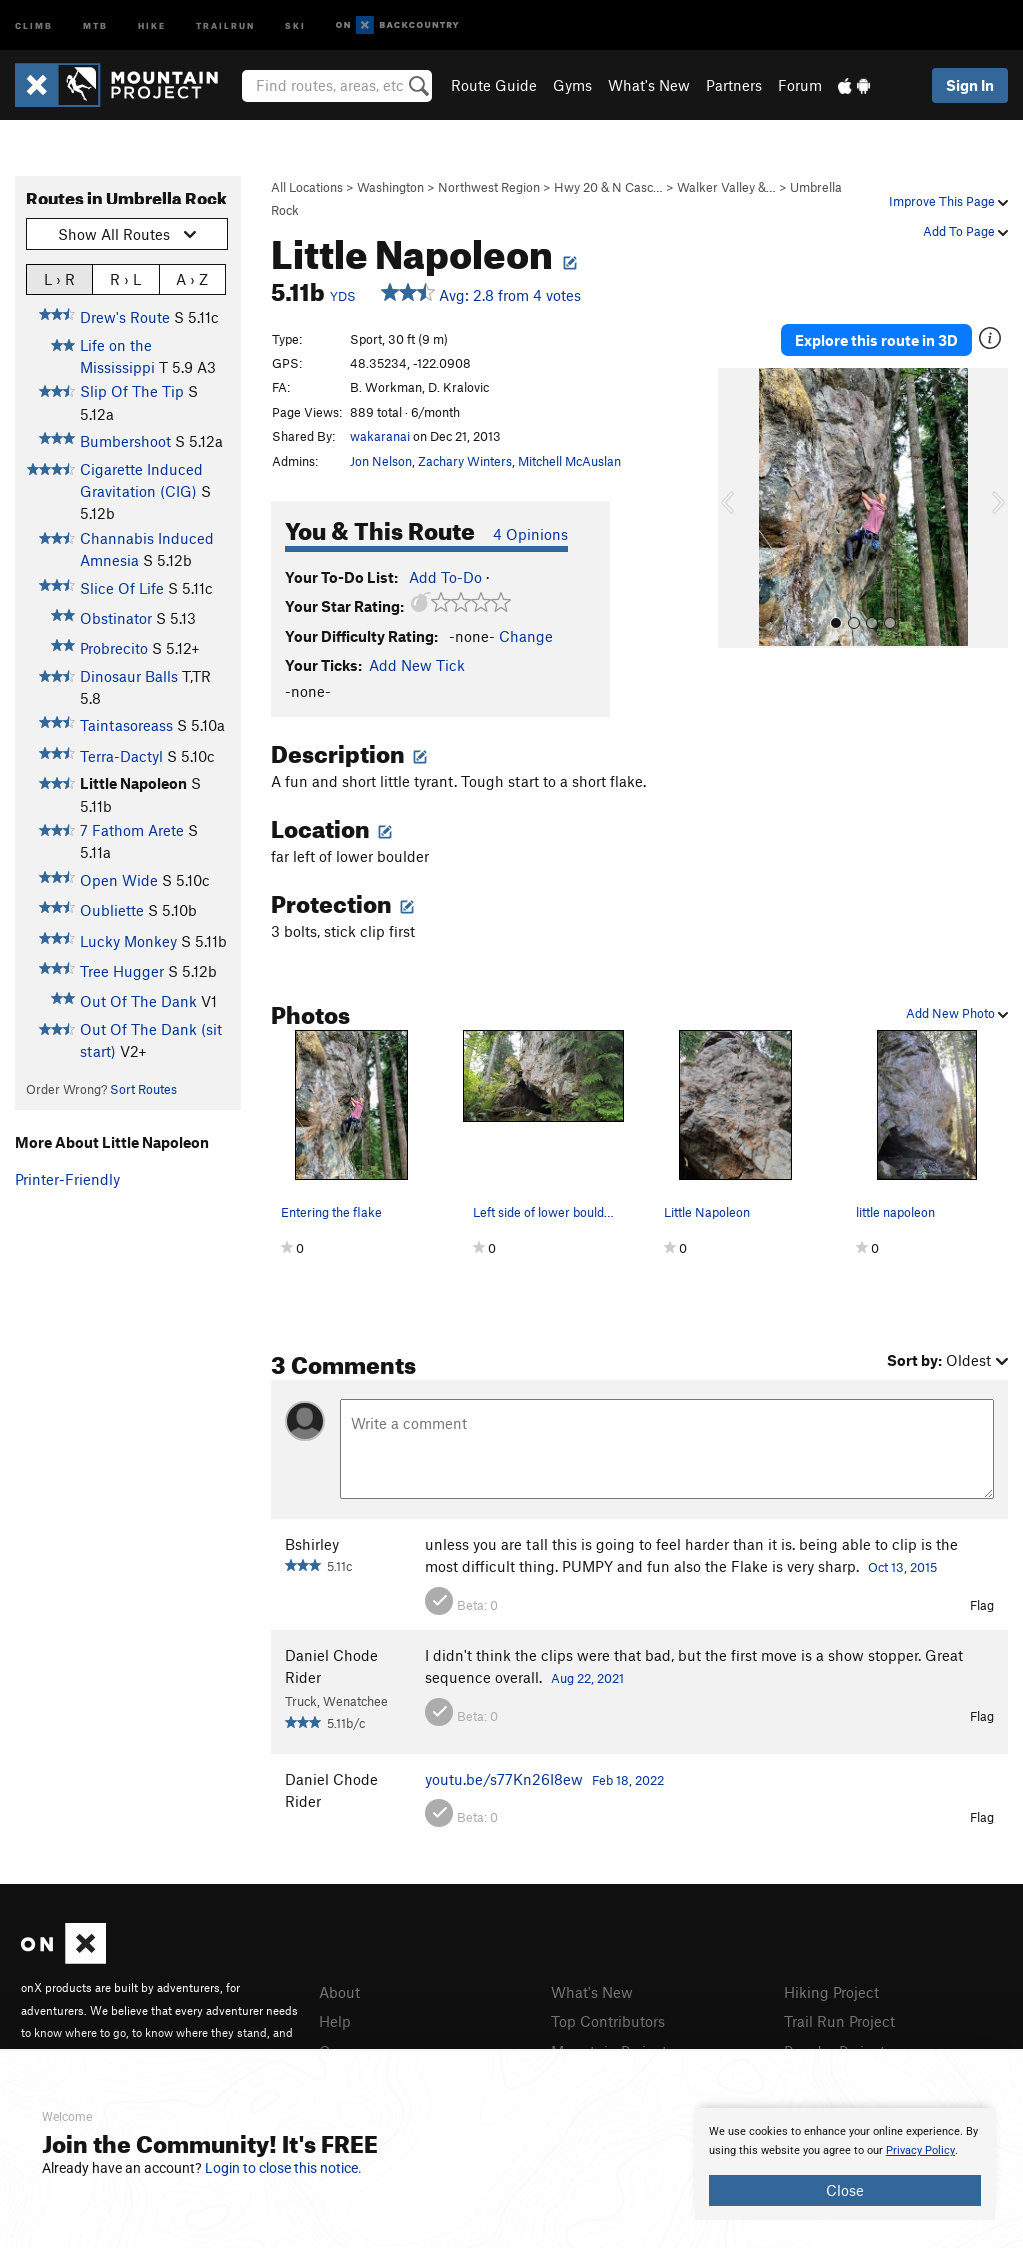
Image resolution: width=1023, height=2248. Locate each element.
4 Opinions (530, 534)
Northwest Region (489, 187)
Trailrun (225, 24)
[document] (845, 2164)
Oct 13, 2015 (902, 1567)
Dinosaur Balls (129, 676)
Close (845, 2190)
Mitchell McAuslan (569, 461)
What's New (649, 85)
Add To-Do (445, 577)
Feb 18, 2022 (628, 1780)
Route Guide (494, 85)
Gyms (572, 85)
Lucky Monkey (128, 941)
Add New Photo (957, 1013)
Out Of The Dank (138, 1001)
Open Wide (119, 880)
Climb (34, 24)
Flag (982, 1605)
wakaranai (380, 436)
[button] (738, 508)
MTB (95, 24)
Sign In (970, 85)
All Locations (307, 187)
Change (526, 636)
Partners (734, 85)
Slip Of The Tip (132, 391)
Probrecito (114, 648)
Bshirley (312, 1544)
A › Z (192, 278)
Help (335, 2021)
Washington (390, 187)
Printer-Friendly (67, 1179)
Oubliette (112, 910)
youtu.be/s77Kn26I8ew (504, 1779)
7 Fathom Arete (132, 830)
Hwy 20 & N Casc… (608, 187)
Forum (800, 85)
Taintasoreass (126, 725)
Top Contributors (608, 2021)
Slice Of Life (122, 588)
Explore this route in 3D (876, 340)
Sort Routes (143, 1089)
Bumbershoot (125, 441)
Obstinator (116, 618)
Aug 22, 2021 (587, 1678)
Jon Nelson (381, 461)
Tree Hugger (122, 971)
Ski (295, 24)
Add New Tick (417, 665)
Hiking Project (831, 1992)
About (339, 1992)
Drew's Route (125, 317)
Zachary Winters (465, 461)
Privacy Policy (920, 2150)
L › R (59, 278)
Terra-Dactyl (121, 756)
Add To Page (965, 231)
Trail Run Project (839, 2021)
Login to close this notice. (283, 2168)
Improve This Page (948, 201)
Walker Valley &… (726, 187)
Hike (152, 24)
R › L (125, 278)
